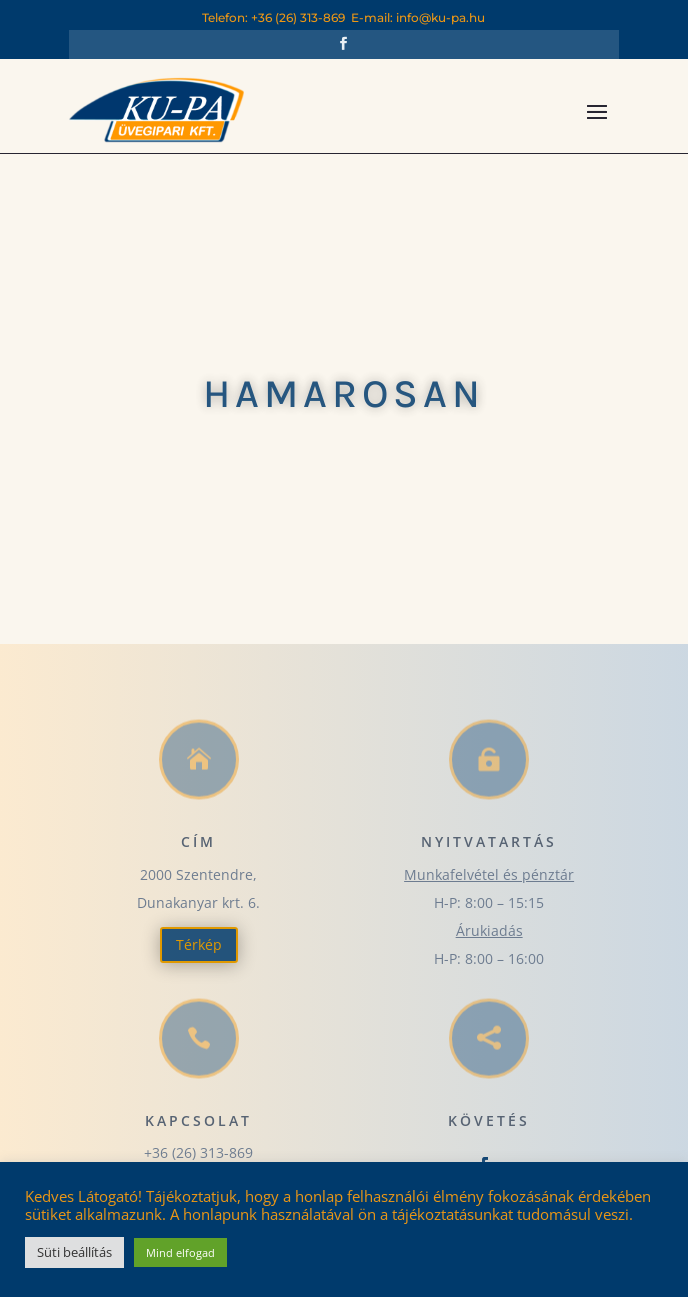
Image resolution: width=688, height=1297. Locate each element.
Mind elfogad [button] (180, 1252)
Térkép (199, 944)
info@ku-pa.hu (440, 17)
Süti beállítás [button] (74, 1252)
